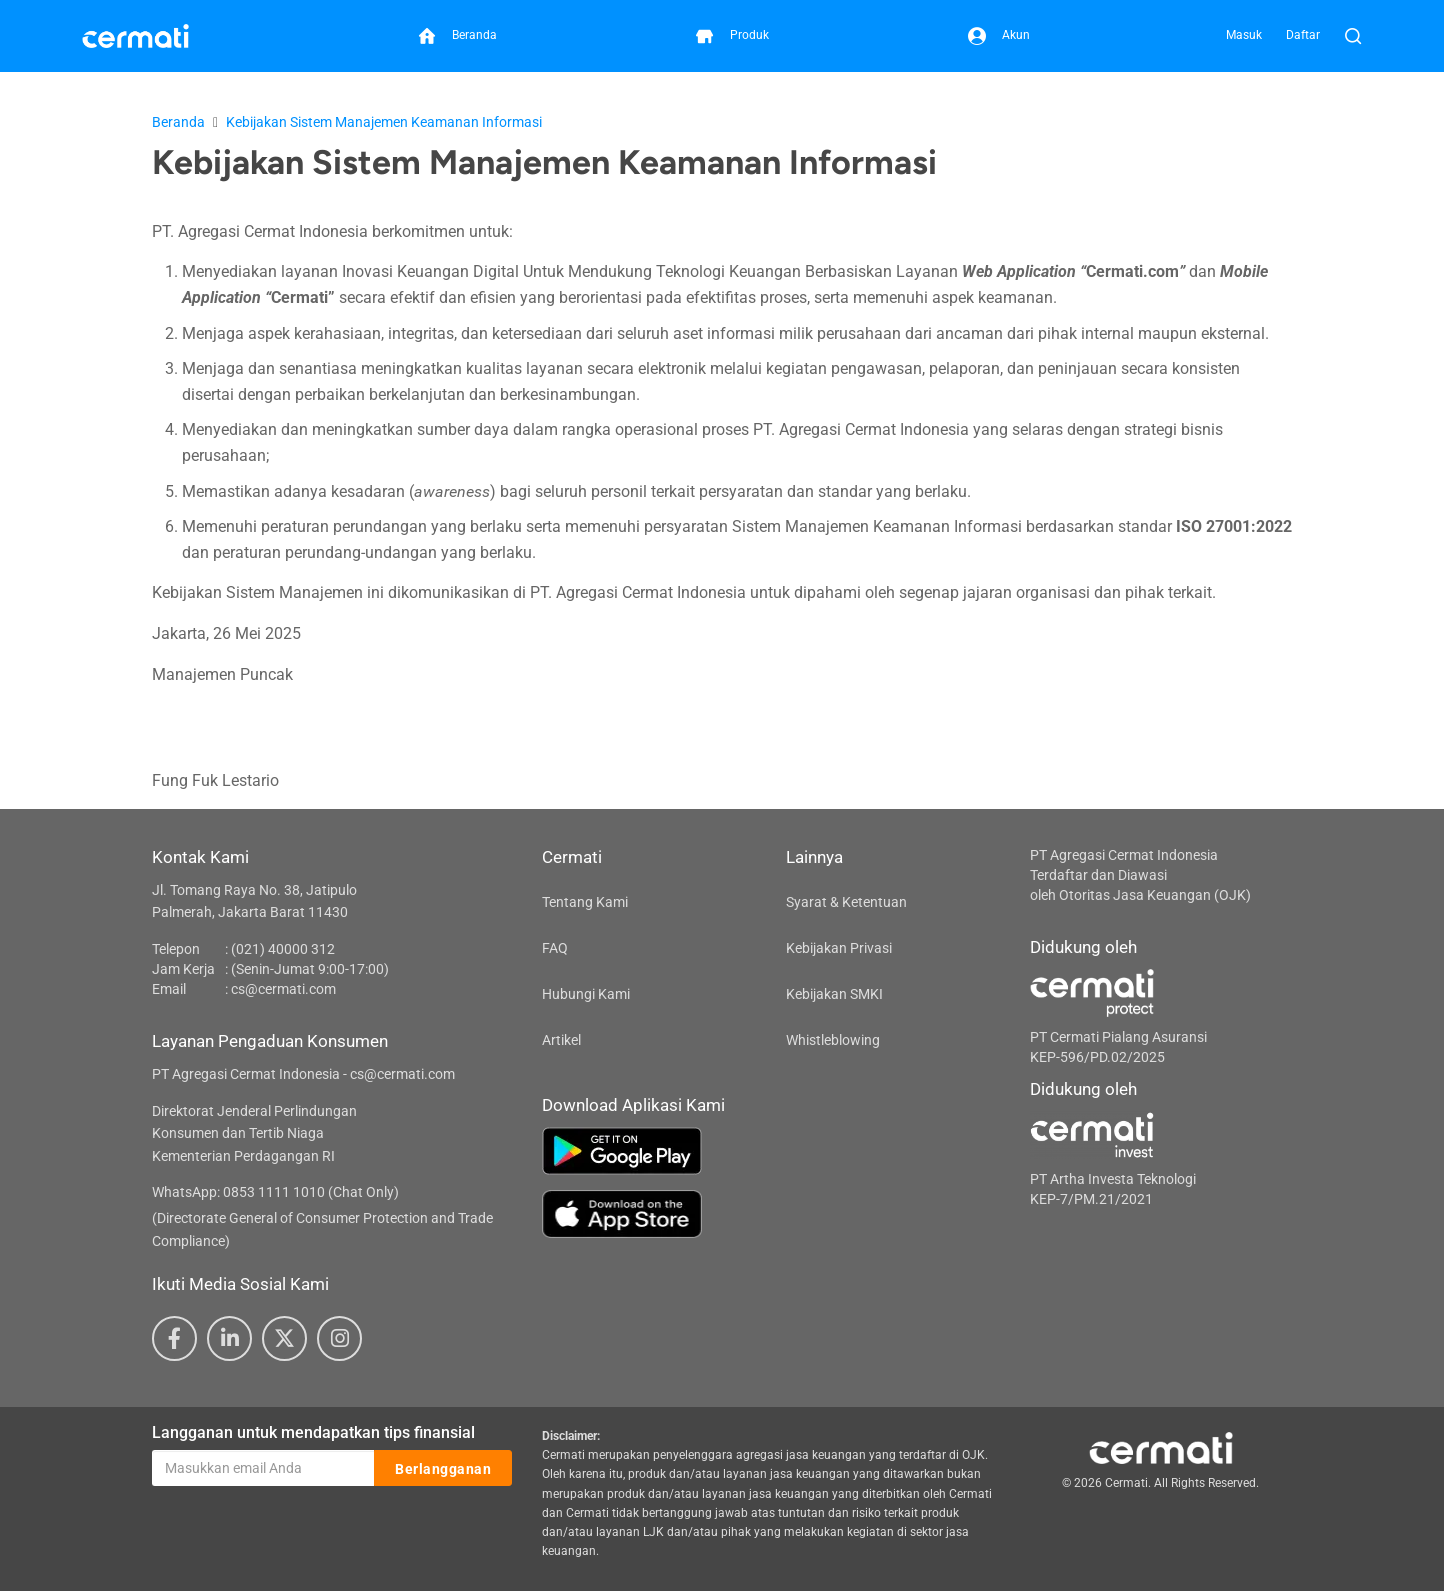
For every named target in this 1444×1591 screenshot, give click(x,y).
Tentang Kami (585, 902)
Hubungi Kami (586, 994)
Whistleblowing (833, 1040)
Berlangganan (443, 1469)
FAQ (555, 948)
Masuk (1244, 35)
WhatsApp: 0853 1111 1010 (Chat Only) (275, 1192)
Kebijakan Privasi (839, 948)
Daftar (1303, 35)
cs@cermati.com (283, 989)
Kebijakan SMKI (834, 994)
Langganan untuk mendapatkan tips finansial (313, 1432)
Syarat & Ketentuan (846, 902)
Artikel (561, 1040)
